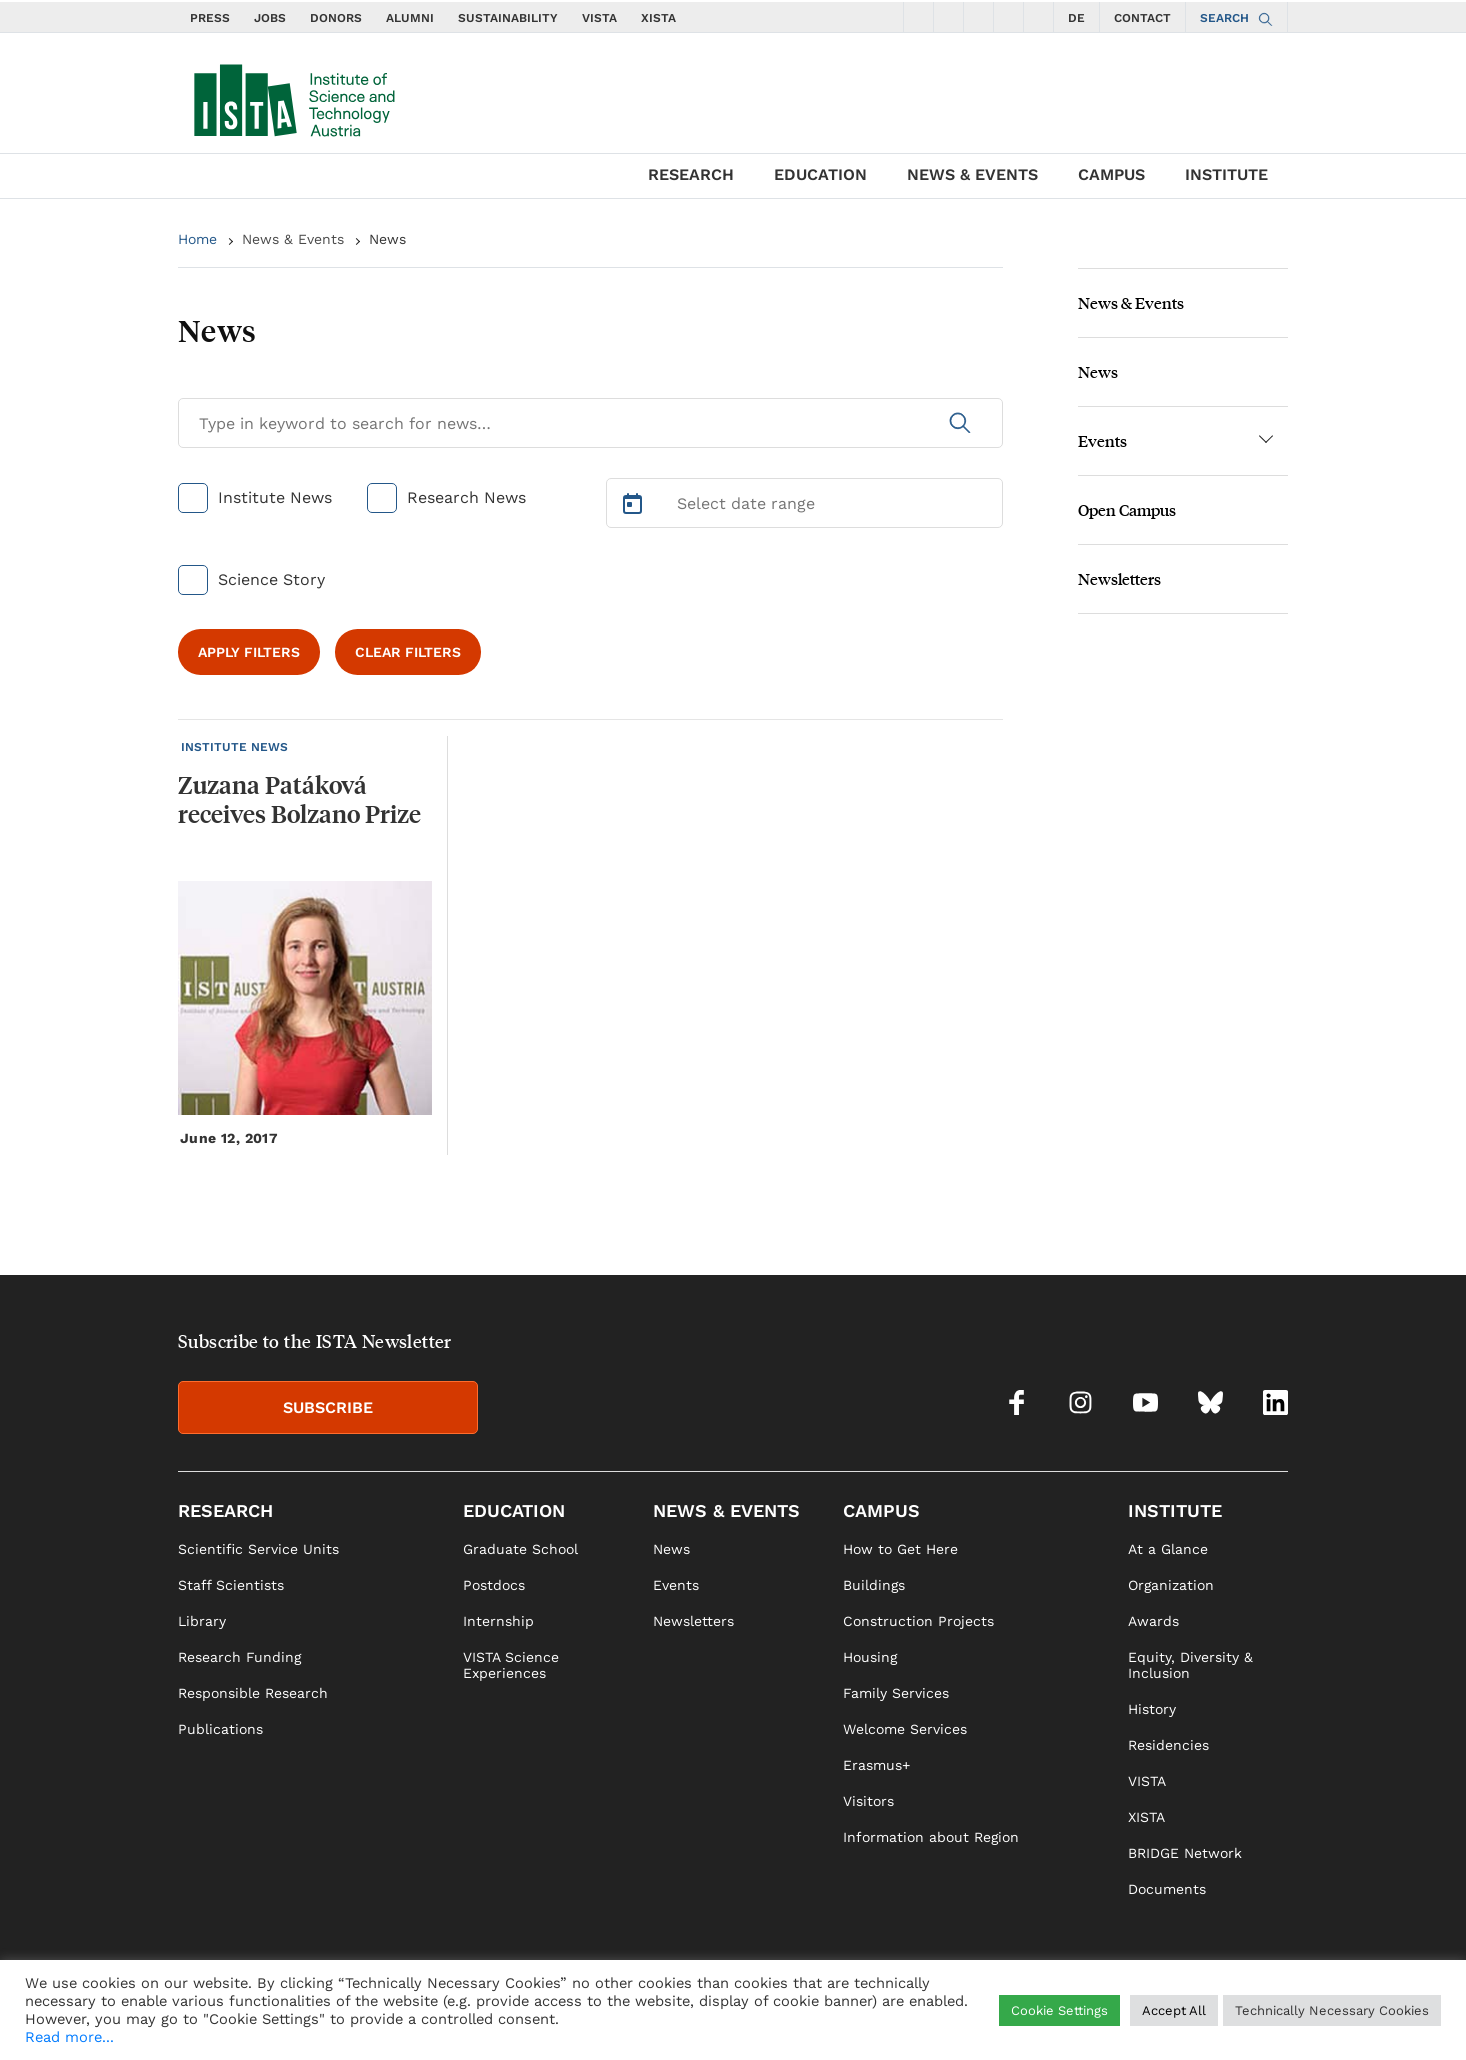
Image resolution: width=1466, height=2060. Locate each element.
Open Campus (1127, 509)
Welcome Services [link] (905, 1729)
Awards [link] (1153, 1621)
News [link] (671, 1549)
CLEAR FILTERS (408, 652)
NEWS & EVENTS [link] (726, 1510)
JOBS (270, 18)
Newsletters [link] (693, 1621)
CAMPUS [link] (881, 1510)
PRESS (210, 18)
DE (1076, 18)
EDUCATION (820, 174)
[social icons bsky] (1009, 17)
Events (1102, 440)
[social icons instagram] (949, 17)
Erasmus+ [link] (876, 1765)
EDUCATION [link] (514, 1510)
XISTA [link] (1146, 1817)
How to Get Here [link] (900, 1549)
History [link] (1152, 1709)
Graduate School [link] (520, 1549)
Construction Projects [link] (918, 1621)
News (387, 239)
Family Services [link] (896, 1693)
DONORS (336, 18)
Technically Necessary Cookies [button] (1332, 2010)
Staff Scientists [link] (231, 1585)
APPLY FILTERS (249, 652)
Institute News (275, 497)
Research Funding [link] (239, 1657)
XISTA (658, 18)
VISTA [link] (1147, 1781)
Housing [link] (870, 1657)
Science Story (271, 579)
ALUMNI (410, 18)
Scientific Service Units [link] (258, 1549)
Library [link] (202, 1621)
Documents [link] (1167, 1889)
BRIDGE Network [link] (1185, 1853)
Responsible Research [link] (253, 1693)
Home (197, 239)
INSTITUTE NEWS (234, 747)
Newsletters (1119, 578)
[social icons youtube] (979, 17)
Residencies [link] (1168, 1745)
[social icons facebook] (919, 17)
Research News (466, 497)
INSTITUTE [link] (1175, 1510)
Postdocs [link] (494, 1585)
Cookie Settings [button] (1059, 2010)
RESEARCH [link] (225, 1510)
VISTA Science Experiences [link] (511, 1665)
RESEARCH (691, 174)
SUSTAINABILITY (508, 18)
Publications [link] (220, 1729)
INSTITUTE (1226, 174)
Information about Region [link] (931, 1837)
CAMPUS (1111, 174)
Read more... (69, 2037)
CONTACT (1142, 18)
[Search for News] (590, 423)
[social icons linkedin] (1039, 17)
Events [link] (676, 1585)
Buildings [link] (874, 1585)
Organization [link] (1171, 1585)
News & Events (293, 239)
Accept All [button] (1174, 2010)
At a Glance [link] (1168, 1549)
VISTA (599, 18)
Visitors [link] (868, 1801)
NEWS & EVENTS (972, 174)
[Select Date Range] (805, 503)
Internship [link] (498, 1621)
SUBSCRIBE (328, 1407)
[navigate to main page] (293, 96)
